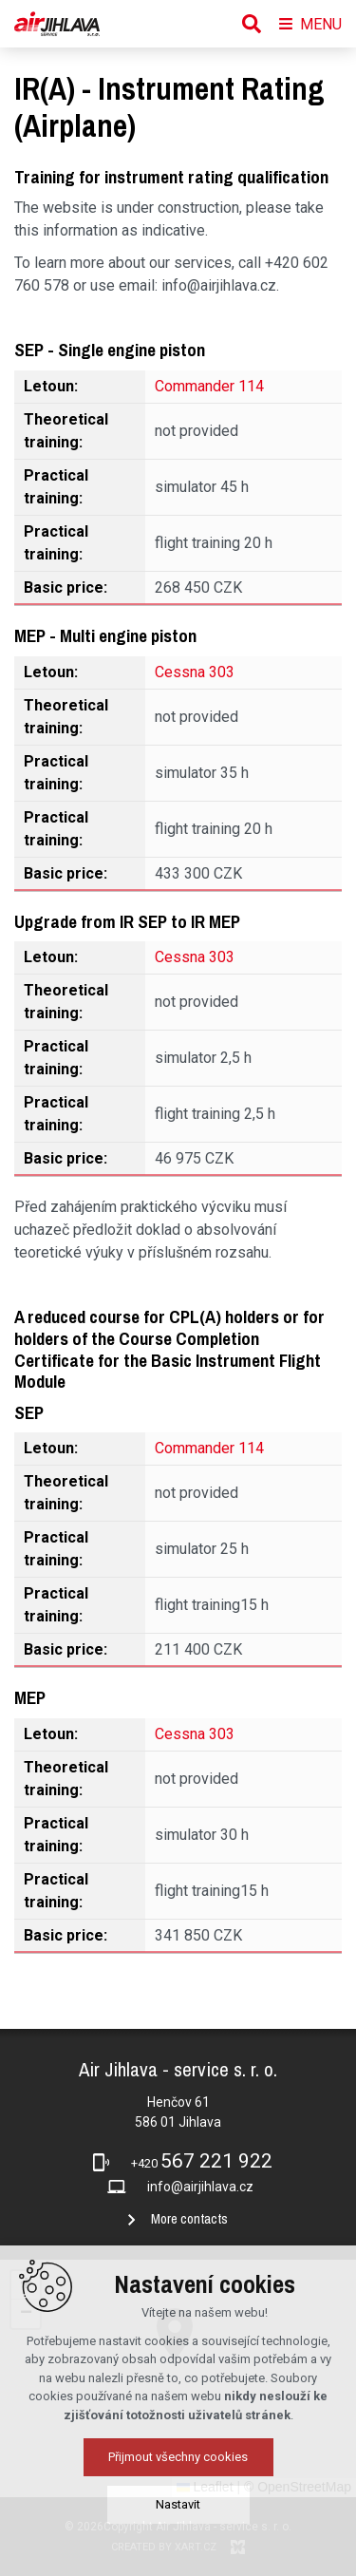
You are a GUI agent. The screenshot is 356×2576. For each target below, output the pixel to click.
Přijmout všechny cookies (178, 2457)
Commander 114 (209, 386)
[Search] (251, 23)
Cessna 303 (194, 672)
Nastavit (178, 2504)
